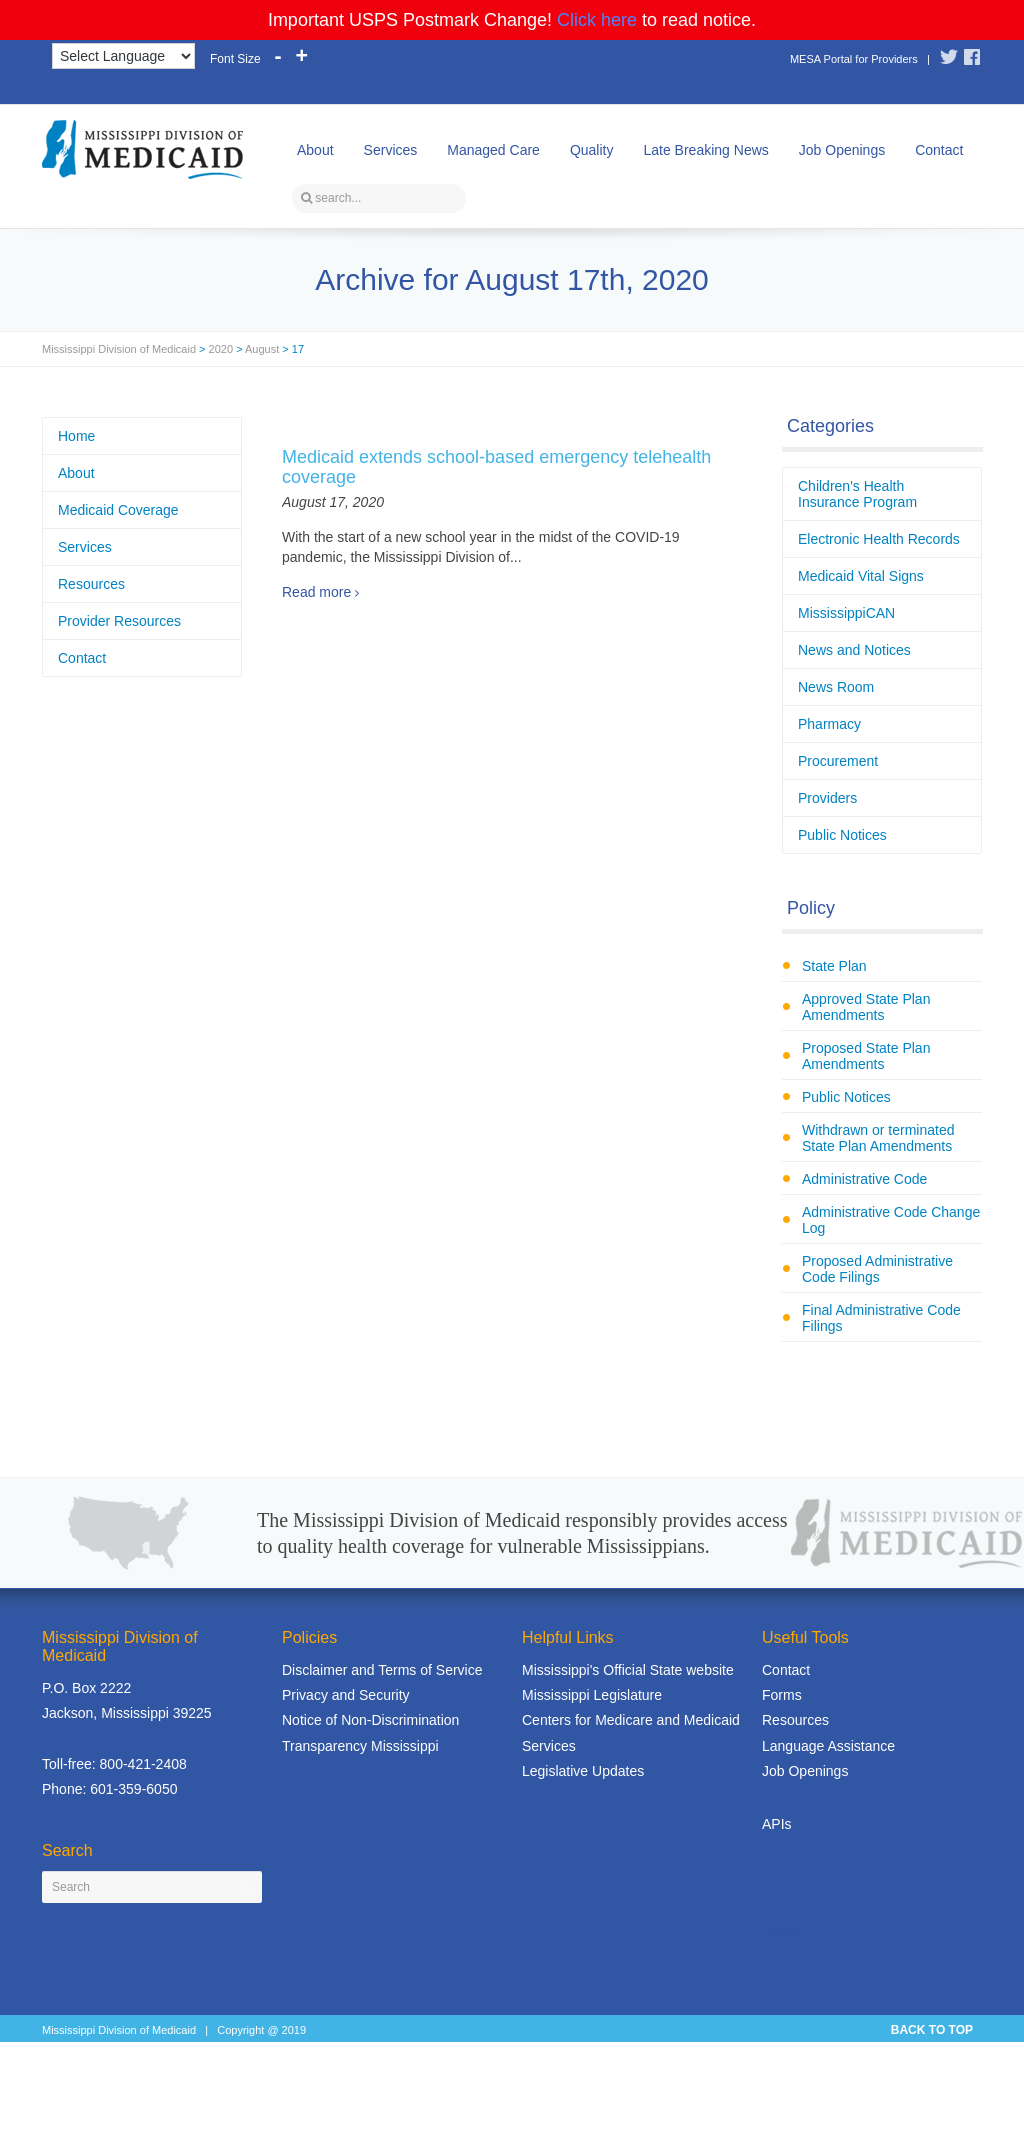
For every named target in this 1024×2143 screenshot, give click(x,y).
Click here (597, 20)
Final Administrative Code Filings (881, 1318)
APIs (777, 1824)
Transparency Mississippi (360, 1746)
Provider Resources (119, 621)
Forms (782, 1695)
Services (391, 150)
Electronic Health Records (879, 539)
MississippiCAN (846, 613)
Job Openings (842, 150)
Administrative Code (864, 1179)
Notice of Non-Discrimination (370, 1720)
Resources (91, 584)
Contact (939, 150)
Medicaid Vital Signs (861, 576)
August (262, 349)
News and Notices (854, 650)
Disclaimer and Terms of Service (382, 1670)
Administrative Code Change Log (891, 1220)
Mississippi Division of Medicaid (119, 349)
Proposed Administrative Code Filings (877, 1269)
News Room (836, 687)
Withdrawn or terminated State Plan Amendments (878, 1138)
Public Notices (842, 835)
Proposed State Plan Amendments (866, 1056)
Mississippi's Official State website (628, 1670)
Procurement (838, 761)
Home (76, 436)
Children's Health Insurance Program (857, 494)
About (315, 150)
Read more (316, 592)
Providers (827, 798)
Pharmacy (829, 724)
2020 (221, 349)
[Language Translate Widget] (123, 56)
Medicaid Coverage (118, 510)
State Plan (834, 966)
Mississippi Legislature (592, 1695)
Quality (592, 150)
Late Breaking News (705, 150)
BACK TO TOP (932, 2030)
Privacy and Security (346, 1695)
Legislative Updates (583, 1771)
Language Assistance (828, 1746)
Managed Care (493, 150)
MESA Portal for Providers (854, 59)
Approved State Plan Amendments (866, 1007)
